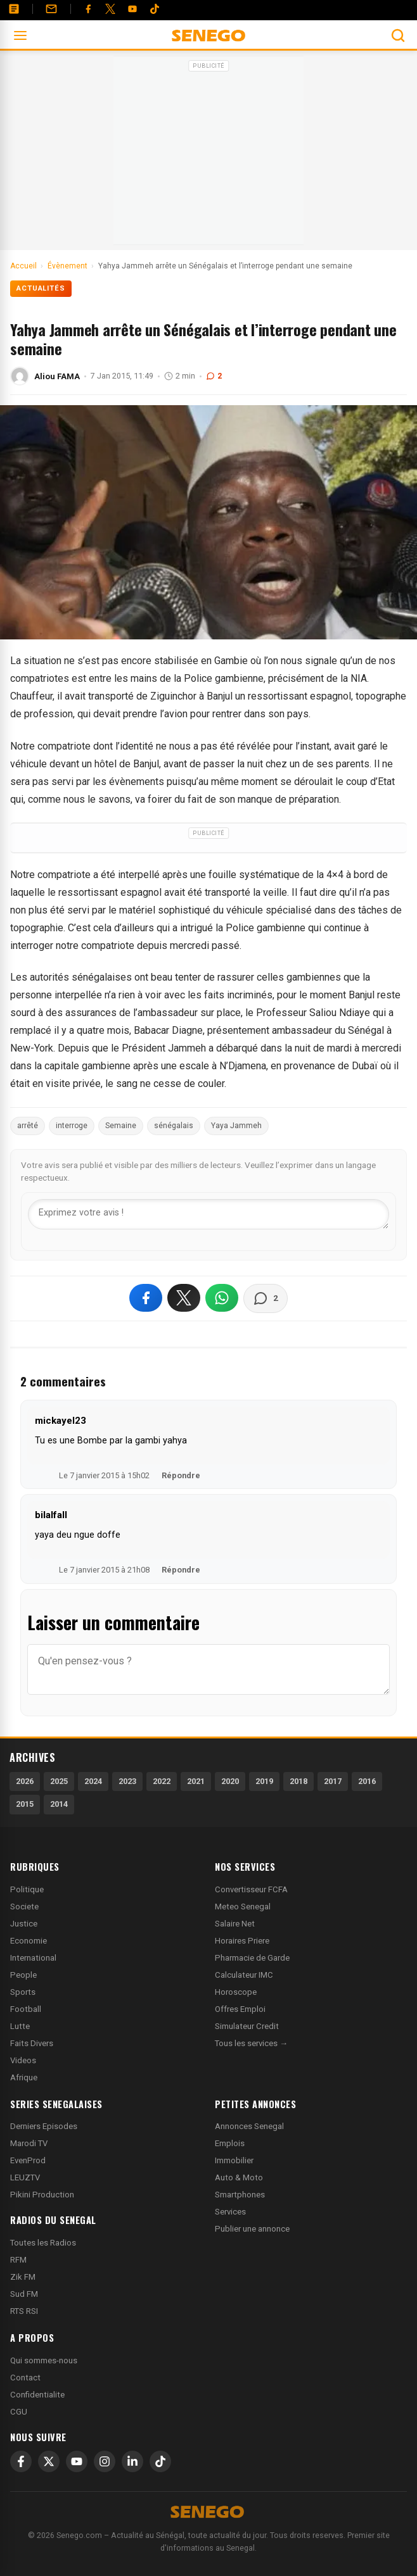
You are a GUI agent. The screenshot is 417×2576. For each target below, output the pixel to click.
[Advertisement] (208, 154)
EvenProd (28, 2160)
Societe (24, 1906)
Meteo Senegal (243, 1906)
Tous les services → (251, 2043)
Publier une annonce (252, 2229)
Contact (25, 2377)
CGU (18, 2411)
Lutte (20, 2026)
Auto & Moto (239, 2177)
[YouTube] (132, 9)
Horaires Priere (242, 1940)
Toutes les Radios (43, 2242)
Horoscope (236, 1992)
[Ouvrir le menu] (20, 35)
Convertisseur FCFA (251, 1889)
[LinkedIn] (132, 2461)
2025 (59, 1781)
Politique (27, 1889)
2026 (25, 1781)
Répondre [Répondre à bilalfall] (181, 1569)
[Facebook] (88, 9)
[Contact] (51, 9)
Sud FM (24, 2294)
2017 (333, 1781)
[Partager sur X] (183, 1298)
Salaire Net (235, 1923)
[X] (49, 2461)
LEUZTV (25, 2177)
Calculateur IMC (244, 1975)
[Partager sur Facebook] (145, 1298)
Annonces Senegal (249, 2126)
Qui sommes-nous (43, 2360)
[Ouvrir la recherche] (398, 35)
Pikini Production (42, 2194)
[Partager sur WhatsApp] (221, 1298)
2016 (367, 1781)
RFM (18, 2260)
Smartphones (240, 2194)
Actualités (40, 288)
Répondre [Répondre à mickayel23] (181, 1475)
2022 (161, 1781)
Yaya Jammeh (236, 1125)
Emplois (230, 2143)
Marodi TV (29, 2143)
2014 (59, 1804)
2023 (127, 1781)
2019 (264, 1781)
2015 (25, 1804)
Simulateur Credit (247, 2026)
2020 (230, 1781)
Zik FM (22, 2277)
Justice (23, 1923)
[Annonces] (14, 9)
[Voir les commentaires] (265, 1298)
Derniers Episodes (43, 2126)
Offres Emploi (240, 2009)
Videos (23, 2060)
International (33, 1958)
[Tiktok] (155, 9)
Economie (28, 1940)
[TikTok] (160, 2461)
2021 (196, 1781)
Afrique (23, 2077)
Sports (22, 1992)
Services (230, 2211)
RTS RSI (24, 2311)
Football (25, 2009)
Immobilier (234, 2160)
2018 (298, 1781)
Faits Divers (31, 2043)
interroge (71, 1125)
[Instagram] (104, 2461)
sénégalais (173, 1125)
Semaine (120, 1125)
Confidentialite (37, 2394)
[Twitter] (110, 9)
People (23, 1975)
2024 (93, 1781)
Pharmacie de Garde (252, 1958)
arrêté (27, 1125)
